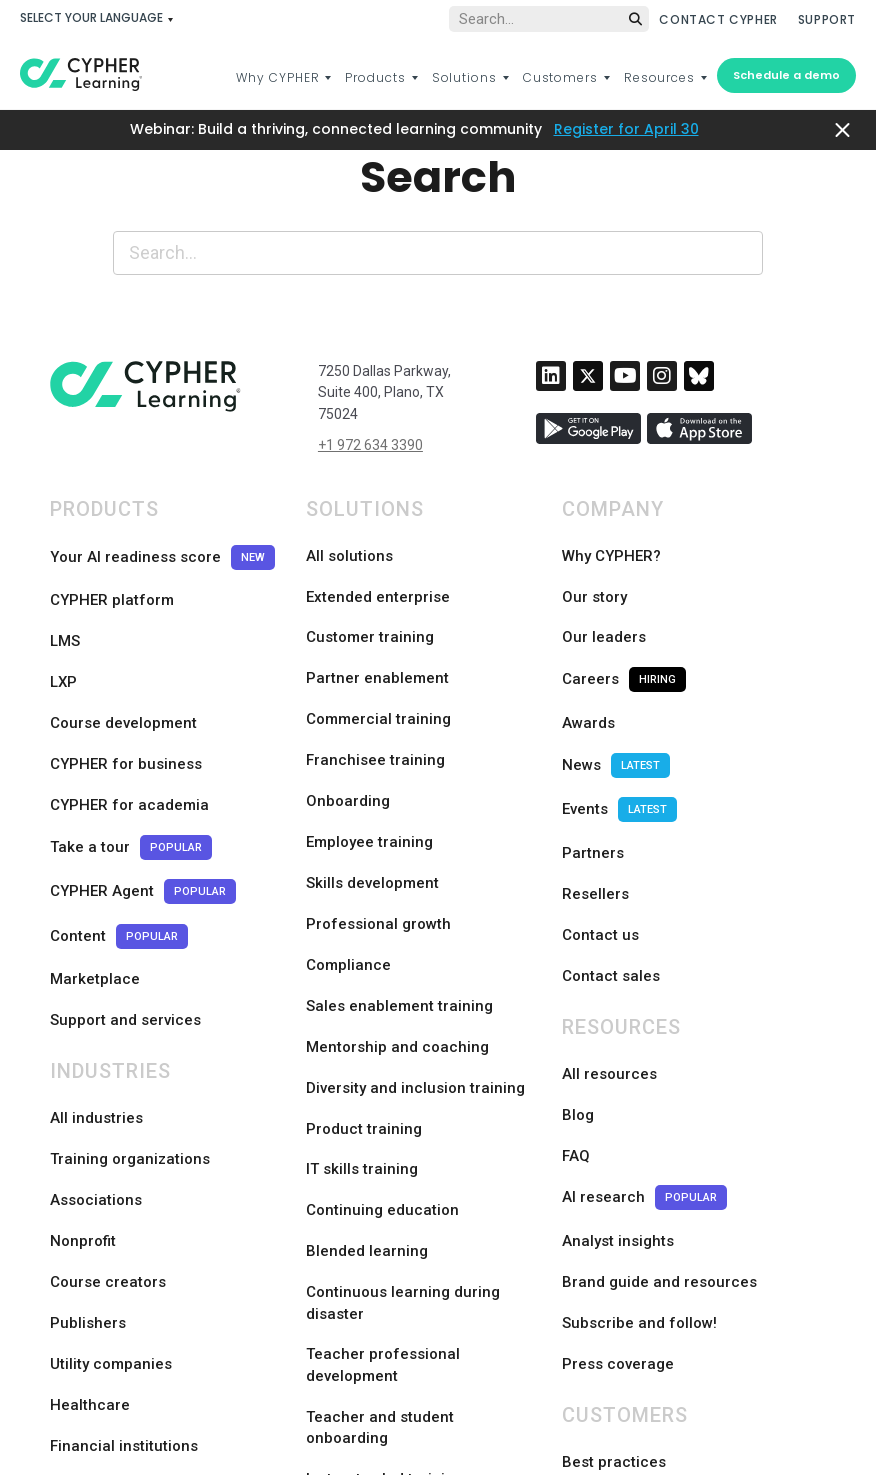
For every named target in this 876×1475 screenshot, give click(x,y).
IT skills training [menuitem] (362, 1001)
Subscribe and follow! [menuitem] (639, 1118)
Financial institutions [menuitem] (124, 1208)
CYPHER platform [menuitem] (112, 581)
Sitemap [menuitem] (569, 1425)
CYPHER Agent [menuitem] (143, 791)
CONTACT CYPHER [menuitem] (718, 19)
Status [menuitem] (649, 1425)
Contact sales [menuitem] (611, 851)
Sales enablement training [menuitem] (399, 881)
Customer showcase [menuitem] (634, 1295)
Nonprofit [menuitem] (83, 1058)
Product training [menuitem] (364, 971)
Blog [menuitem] (578, 968)
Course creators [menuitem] (108, 1088)
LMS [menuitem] (65, 611)
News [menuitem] (616, 701)
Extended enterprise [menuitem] (378, 581)
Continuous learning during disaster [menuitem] (403, 1106)
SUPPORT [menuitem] (827, 19)
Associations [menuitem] (96, 1028)
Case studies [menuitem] (608, 1265)
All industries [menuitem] (96, 968)
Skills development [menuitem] (372, 791)
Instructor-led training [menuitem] (384, 1271)
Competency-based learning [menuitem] (407, 1301)
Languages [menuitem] (276, 1425)
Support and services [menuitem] (125, 881)
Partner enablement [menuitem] (377, 641)
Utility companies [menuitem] (111, 1148)
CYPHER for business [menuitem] (126, 701)
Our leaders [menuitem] (604, 611)
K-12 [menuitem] (66, 1238)
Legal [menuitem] (364, 1425)
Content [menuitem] (119, 821)
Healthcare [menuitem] (90, 1178)
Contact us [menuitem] (600, 821)
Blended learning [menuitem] (367, 1061)
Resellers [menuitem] (595, 791)
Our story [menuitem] (594, 581)
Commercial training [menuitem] (378, 671)
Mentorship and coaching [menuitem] (397, 911)
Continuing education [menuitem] (382, 1031)
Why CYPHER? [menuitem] (611, 551)
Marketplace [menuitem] (95, 851)
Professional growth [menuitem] (378, 821)
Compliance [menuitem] (348, 851)
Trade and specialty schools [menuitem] (150, 1298)
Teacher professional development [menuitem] (383, 1166)
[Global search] (549, 19)
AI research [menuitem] (644, 1028)
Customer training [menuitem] (370, 611)
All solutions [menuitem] (349, 551)
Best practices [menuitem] (614, 1235)
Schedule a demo (786, 75)
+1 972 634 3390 (370, 445)
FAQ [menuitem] (576, 998)
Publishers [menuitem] (88, 1118)
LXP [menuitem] (63, 641)
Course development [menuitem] (123, 671)
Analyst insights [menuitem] (618, 1058)
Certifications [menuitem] (353, 1331)
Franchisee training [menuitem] (375, 701)
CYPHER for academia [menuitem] (129, 731)
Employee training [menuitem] (369, 761)
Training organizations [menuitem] (130, 998)
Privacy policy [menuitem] (462, 1425)
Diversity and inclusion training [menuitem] (415, 941)
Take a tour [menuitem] (131, 761)
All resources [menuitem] (609, 938)
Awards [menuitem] (588, 671)
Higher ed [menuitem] (85, 1268)
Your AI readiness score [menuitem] (162, 551)
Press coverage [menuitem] (618, 1148)
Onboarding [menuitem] (348, 731)
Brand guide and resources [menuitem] (659, 1088)
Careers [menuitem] (624, 641)
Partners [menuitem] (593, 761)
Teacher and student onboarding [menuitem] (380, 1226)
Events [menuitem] (619, 731)
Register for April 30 (626, 129)
